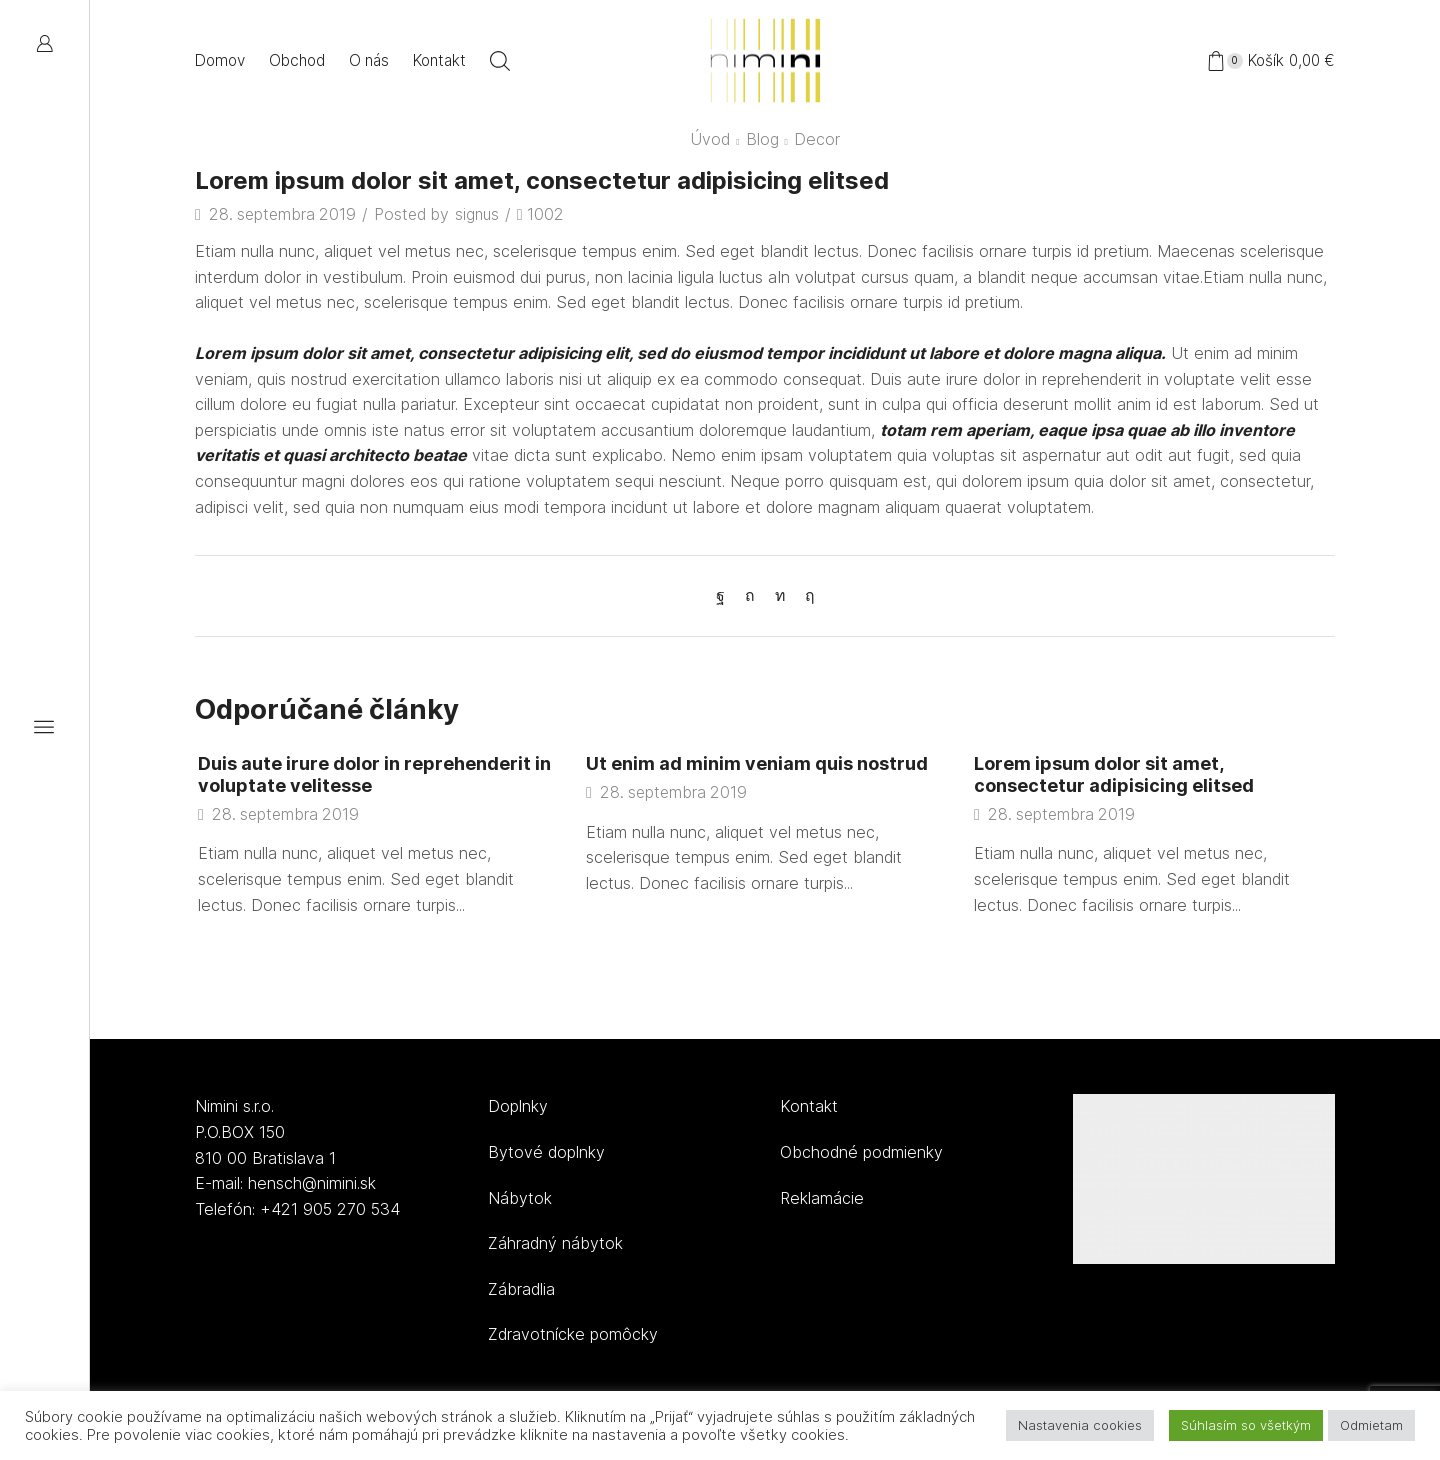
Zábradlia (521, 1289)
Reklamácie (822, 1198)
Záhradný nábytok (555, 1243)
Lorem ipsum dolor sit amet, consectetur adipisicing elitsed (1116, 774)
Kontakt (439, 60)
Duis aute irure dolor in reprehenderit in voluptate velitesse (367, 774)
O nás (369, 60)
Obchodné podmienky (861, 1152)
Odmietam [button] (1371, 1425)
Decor (817, 139)
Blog (762, 139)
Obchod (297, 60)
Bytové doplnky (546, 1152)
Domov (220, 60)
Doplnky (518, 1106)
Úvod (710, 139)
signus (478, 214)
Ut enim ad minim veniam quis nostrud (758, 763)
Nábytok (520, 1198)
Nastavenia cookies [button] (1080, 1425)
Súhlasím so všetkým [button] (1246, 1425)
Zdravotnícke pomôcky (573, 1334)
